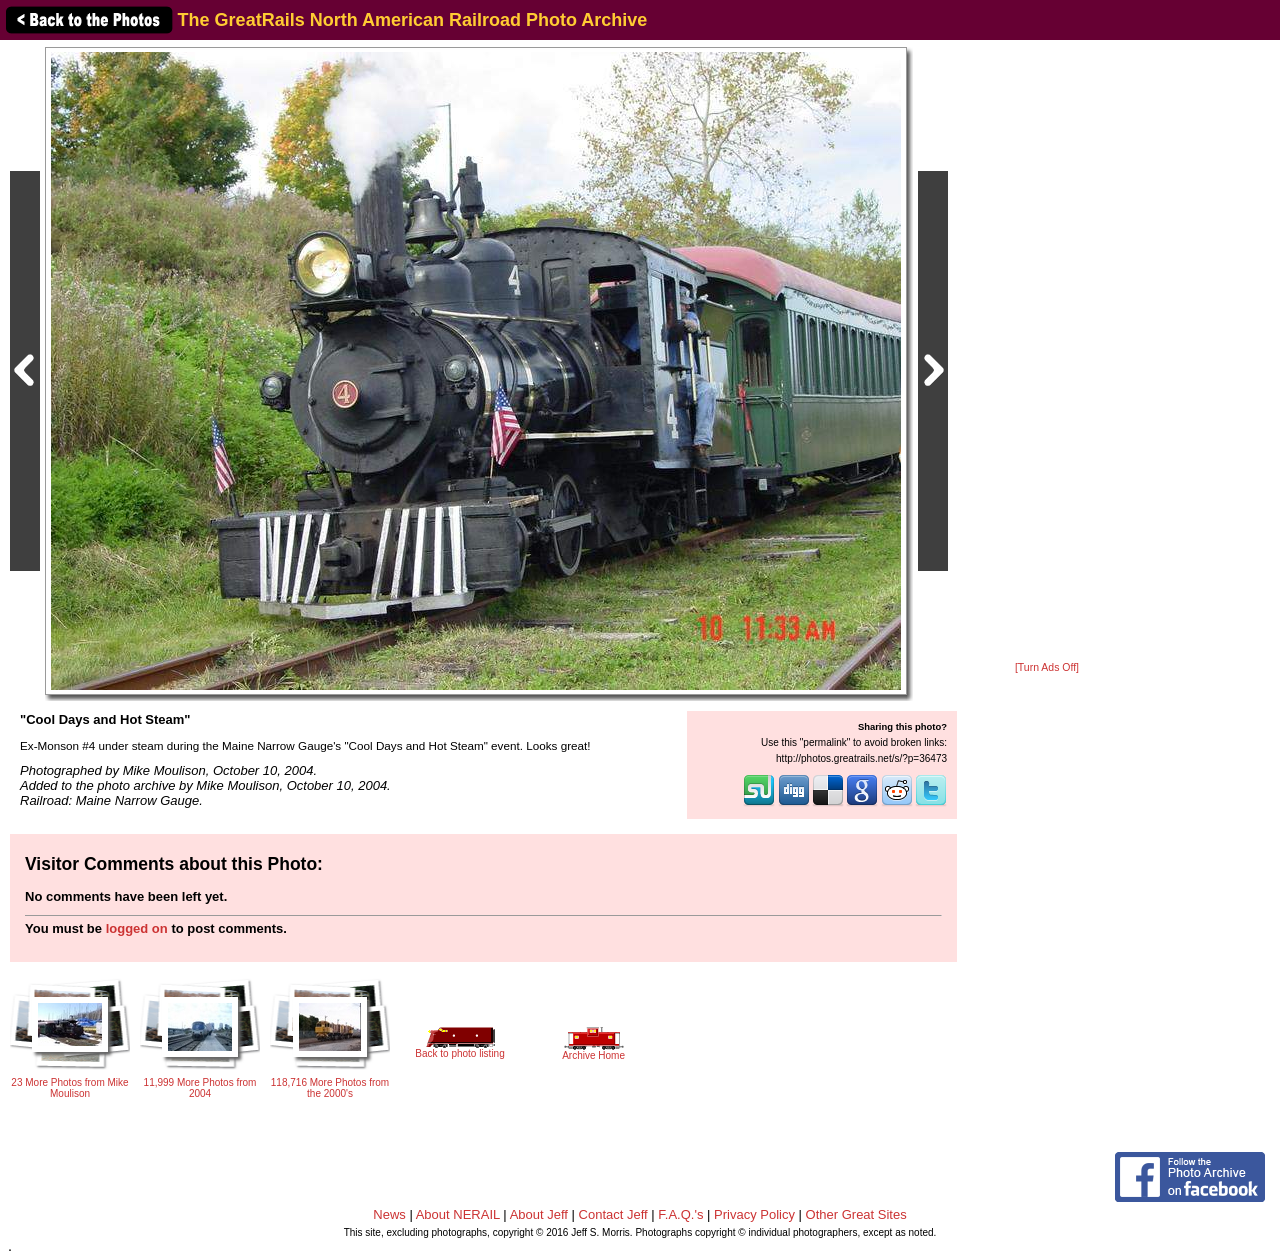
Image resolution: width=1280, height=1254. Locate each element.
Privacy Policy (754, 1214)
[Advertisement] (1047, 352)
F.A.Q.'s (680, 1214)
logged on (137, 928)
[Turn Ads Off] (1047, 667)
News (389, 1214)
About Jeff (539, 1214)
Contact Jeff (613, 1214)
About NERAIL (458, 1214)
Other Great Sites (856, 1214)
